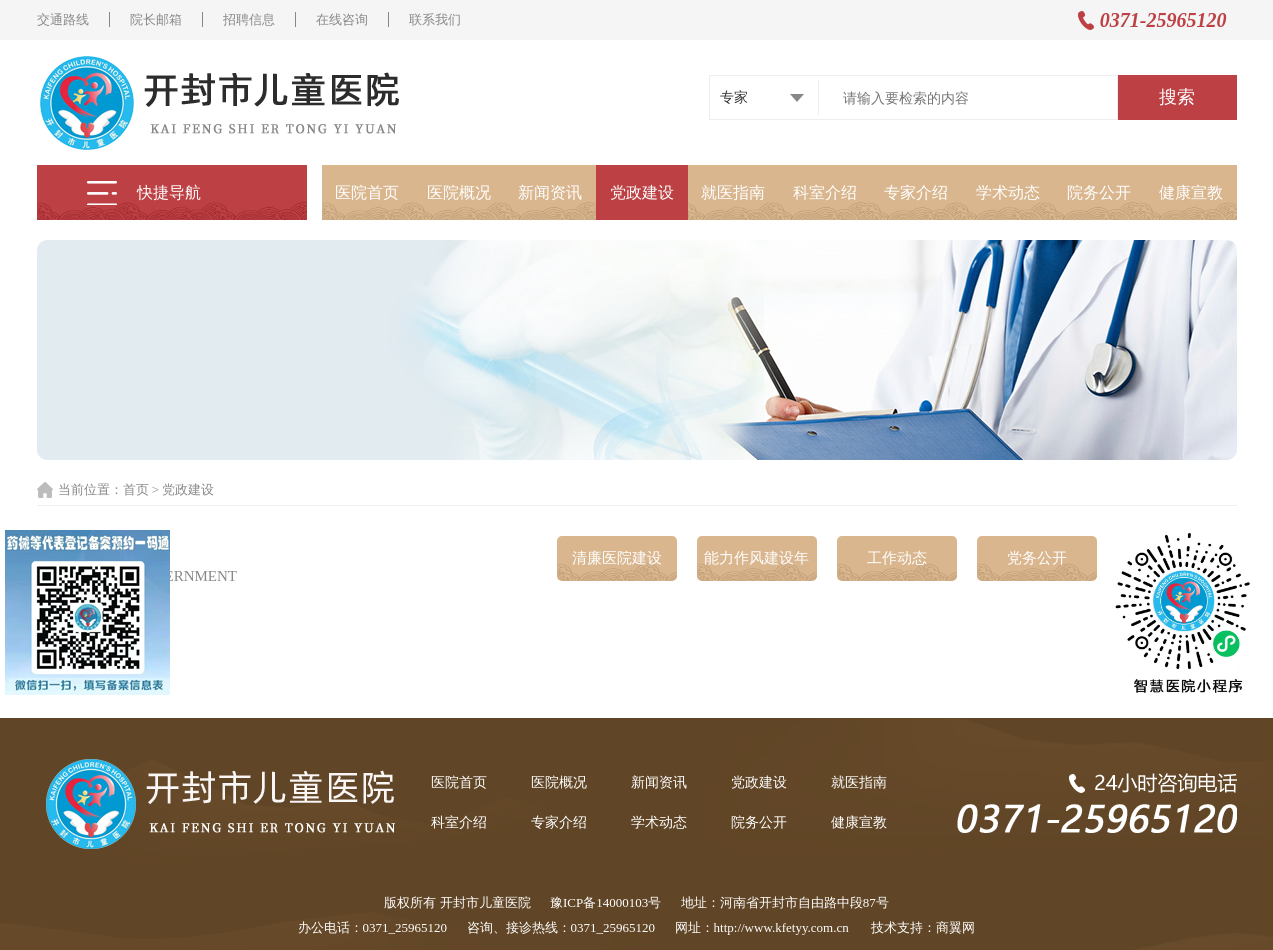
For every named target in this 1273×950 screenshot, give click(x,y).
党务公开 (1037, 558)
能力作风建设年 (756, 558)
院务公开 (1099, 192)
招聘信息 (249, 19)
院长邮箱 (156, 19)
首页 (136, 489)
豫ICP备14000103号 (605, 902)
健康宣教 (1191, 192)
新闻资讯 (550, 192)
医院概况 (459, 192)
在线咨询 (342, 19)
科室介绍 (825, 192)
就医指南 (733, 192)
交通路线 (63, 19)
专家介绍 (916, 192)
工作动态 (897, 558)
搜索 (1177, 97)
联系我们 (435, 19)
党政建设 (642, 192)
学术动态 (1008, 192)
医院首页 (367, 192)
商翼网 (955, 927)
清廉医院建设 (617, 558)
